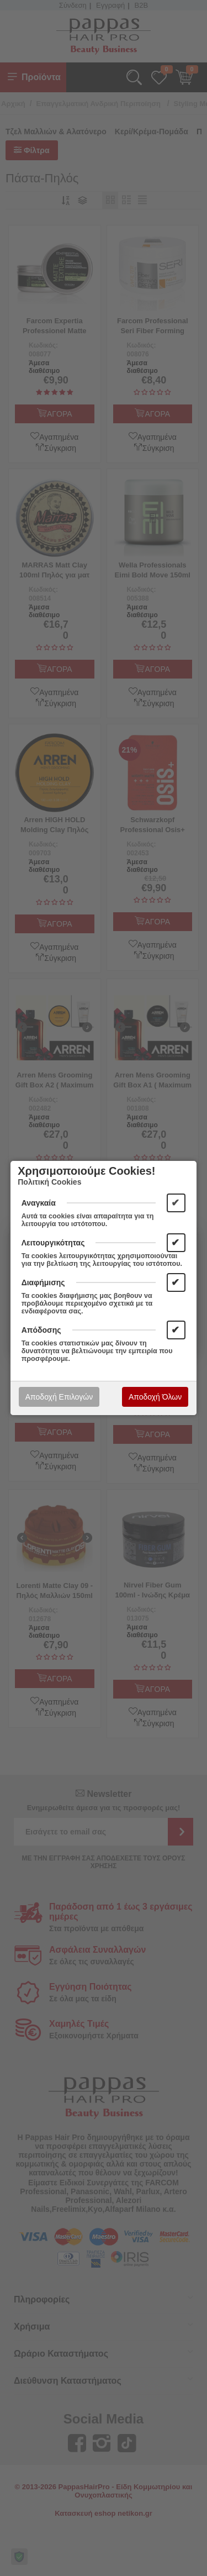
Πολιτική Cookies (49, 1181)
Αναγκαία (39, 1202)
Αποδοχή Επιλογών (59, 1396)
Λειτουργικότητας (53, 1242)
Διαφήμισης (43, 1282)
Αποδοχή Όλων (155, 1396)
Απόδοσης (41, 1330)
